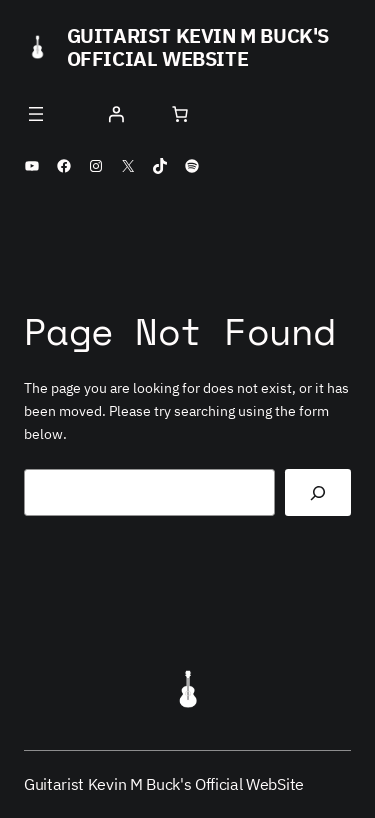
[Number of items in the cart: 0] (180, 114)
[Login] (116, 114)
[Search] (318, 492)
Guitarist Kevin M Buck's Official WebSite (198, 47)
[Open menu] (36, 114)
